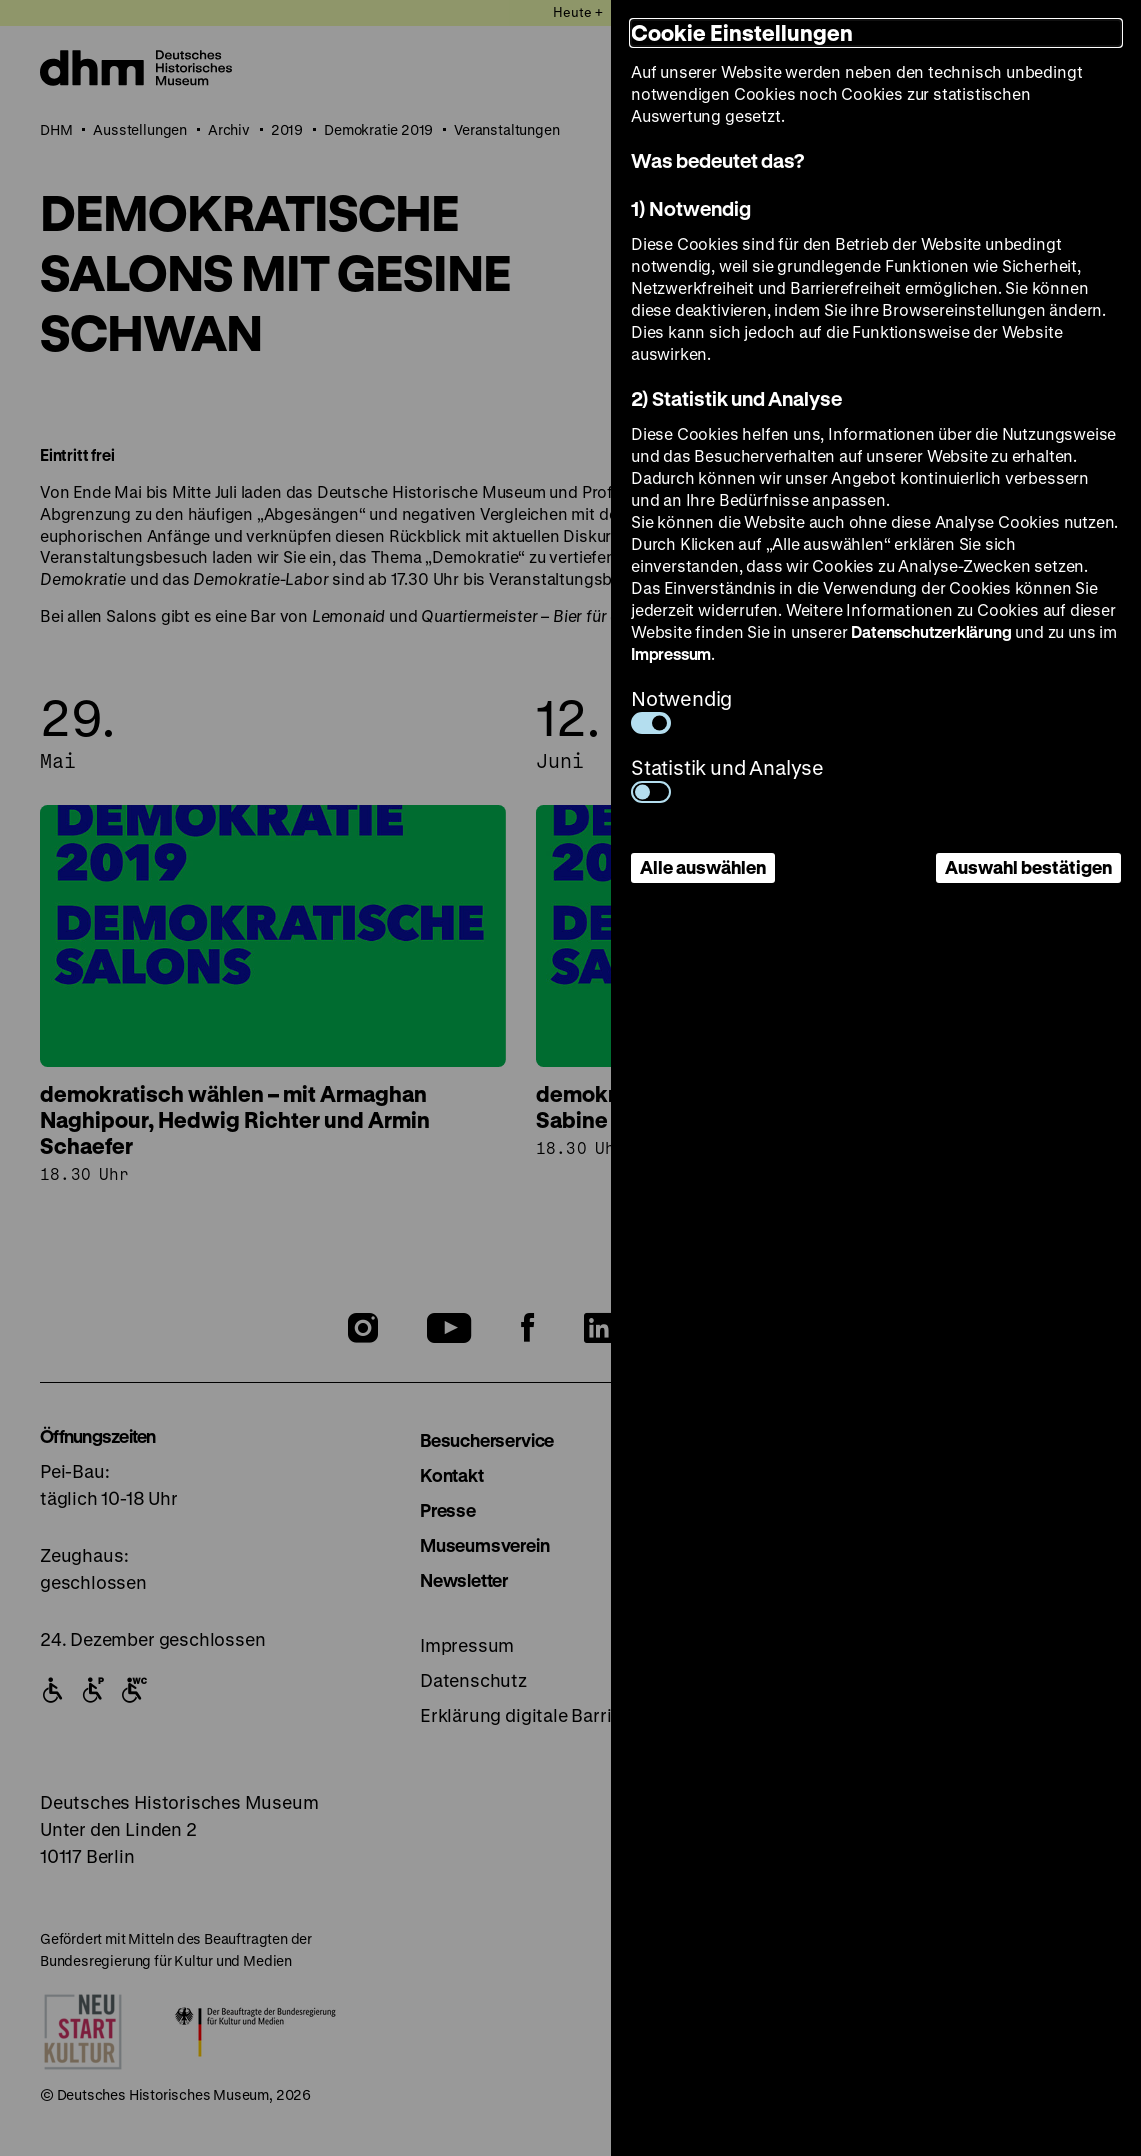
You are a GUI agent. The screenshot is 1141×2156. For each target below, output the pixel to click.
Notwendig (681, 709)
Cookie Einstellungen (742, 32)
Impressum (671, 653)
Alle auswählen (703, 867)
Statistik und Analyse (727, 778)
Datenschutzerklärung (931, 631)
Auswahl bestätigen (1028, 867)
